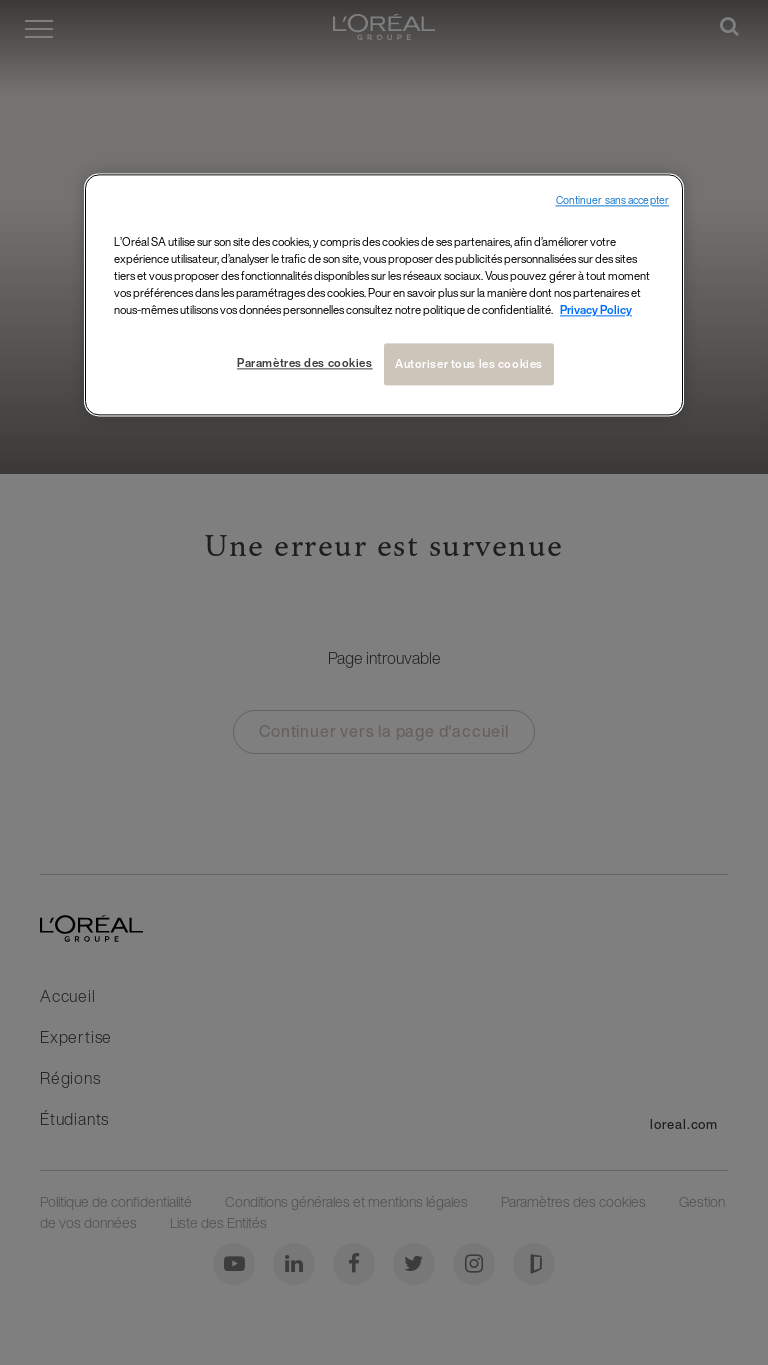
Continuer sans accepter (612, 200)
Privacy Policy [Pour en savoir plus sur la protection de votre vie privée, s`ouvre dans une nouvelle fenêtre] (596, 309)
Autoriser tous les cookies (469, 363)
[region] (384, 294)
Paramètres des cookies (305, 362)
